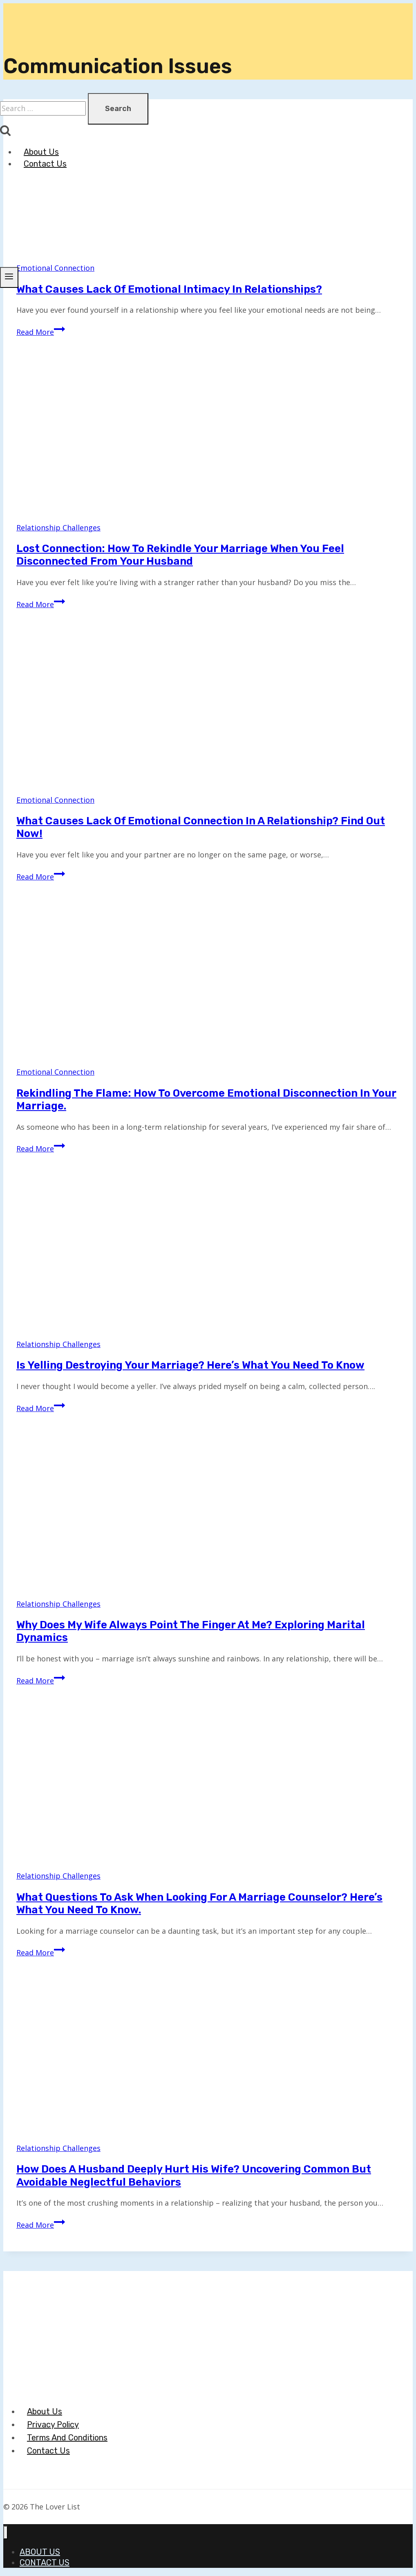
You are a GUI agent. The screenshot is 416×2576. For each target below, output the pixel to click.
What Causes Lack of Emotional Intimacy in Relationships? (169, 289)
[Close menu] (5, 2532)
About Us (41, 152)
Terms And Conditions (67, 2437)
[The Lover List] (37, 87)
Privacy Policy (53, 2424)
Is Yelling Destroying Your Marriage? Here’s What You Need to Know (190, 1365)
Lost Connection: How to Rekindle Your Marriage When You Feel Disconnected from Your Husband (180, 555)
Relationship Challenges (58, 527)
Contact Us (45, 164)
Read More (40, 332)
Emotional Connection (55, 800)
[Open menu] (9, 277)
